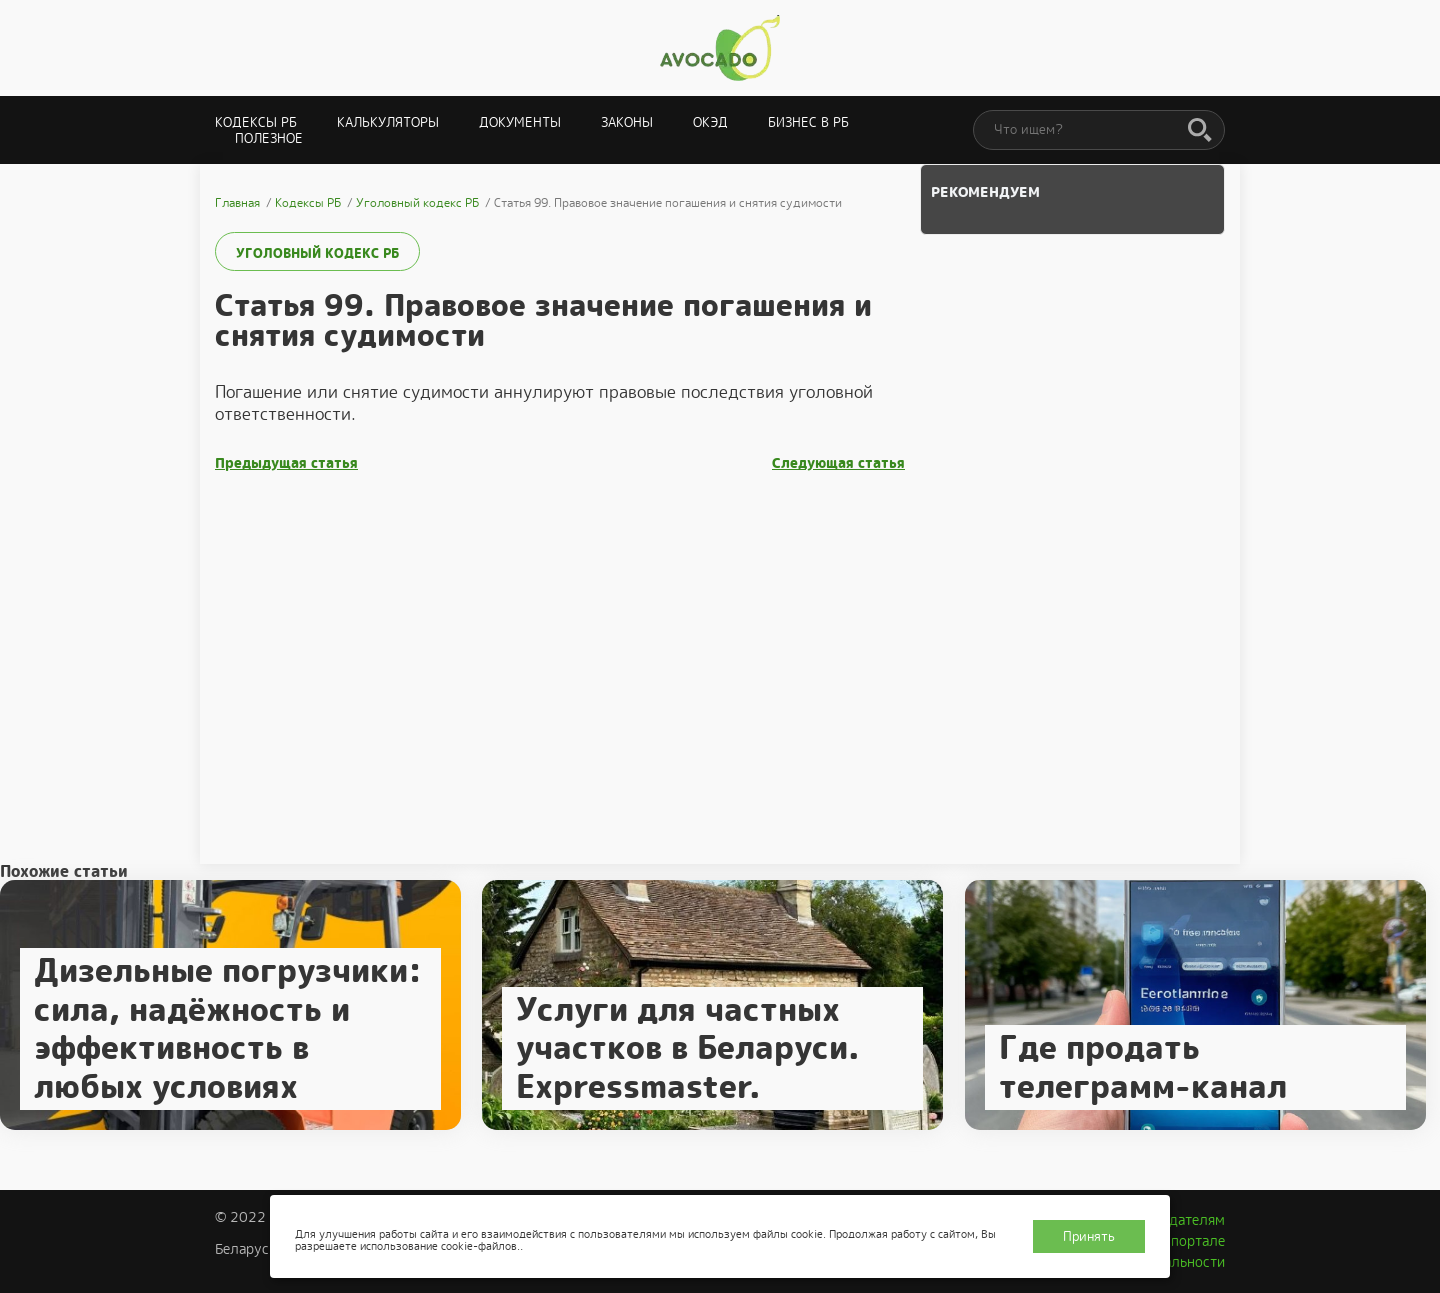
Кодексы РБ (256, 122)
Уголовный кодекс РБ (317, 253)
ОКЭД (710, 122)
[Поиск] (1200, 131)
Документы (520, 122)
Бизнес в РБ (808, 122)
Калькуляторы (388, 122)
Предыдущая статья (286, 463)
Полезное (269, 138)
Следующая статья (838, 463)
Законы (627, 122)
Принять (1089, 1236)
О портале (1191, 1241)
